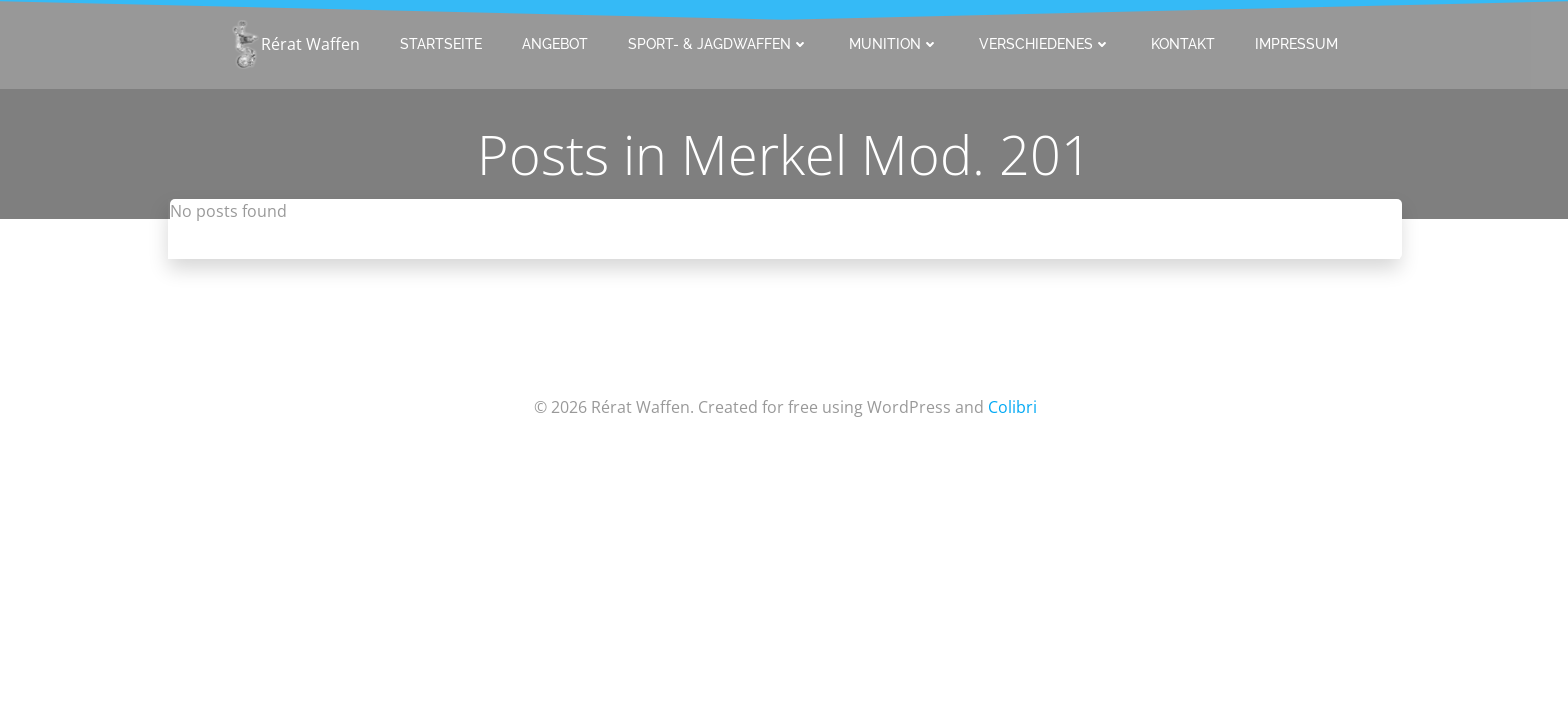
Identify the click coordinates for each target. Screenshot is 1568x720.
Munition (894, 44)
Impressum (1296, 44)
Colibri (1012, 407)
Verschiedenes (1045, 44)
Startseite (441, 44)
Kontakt (1183, 44)
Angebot (555, 44)
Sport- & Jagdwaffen (718, 44)
